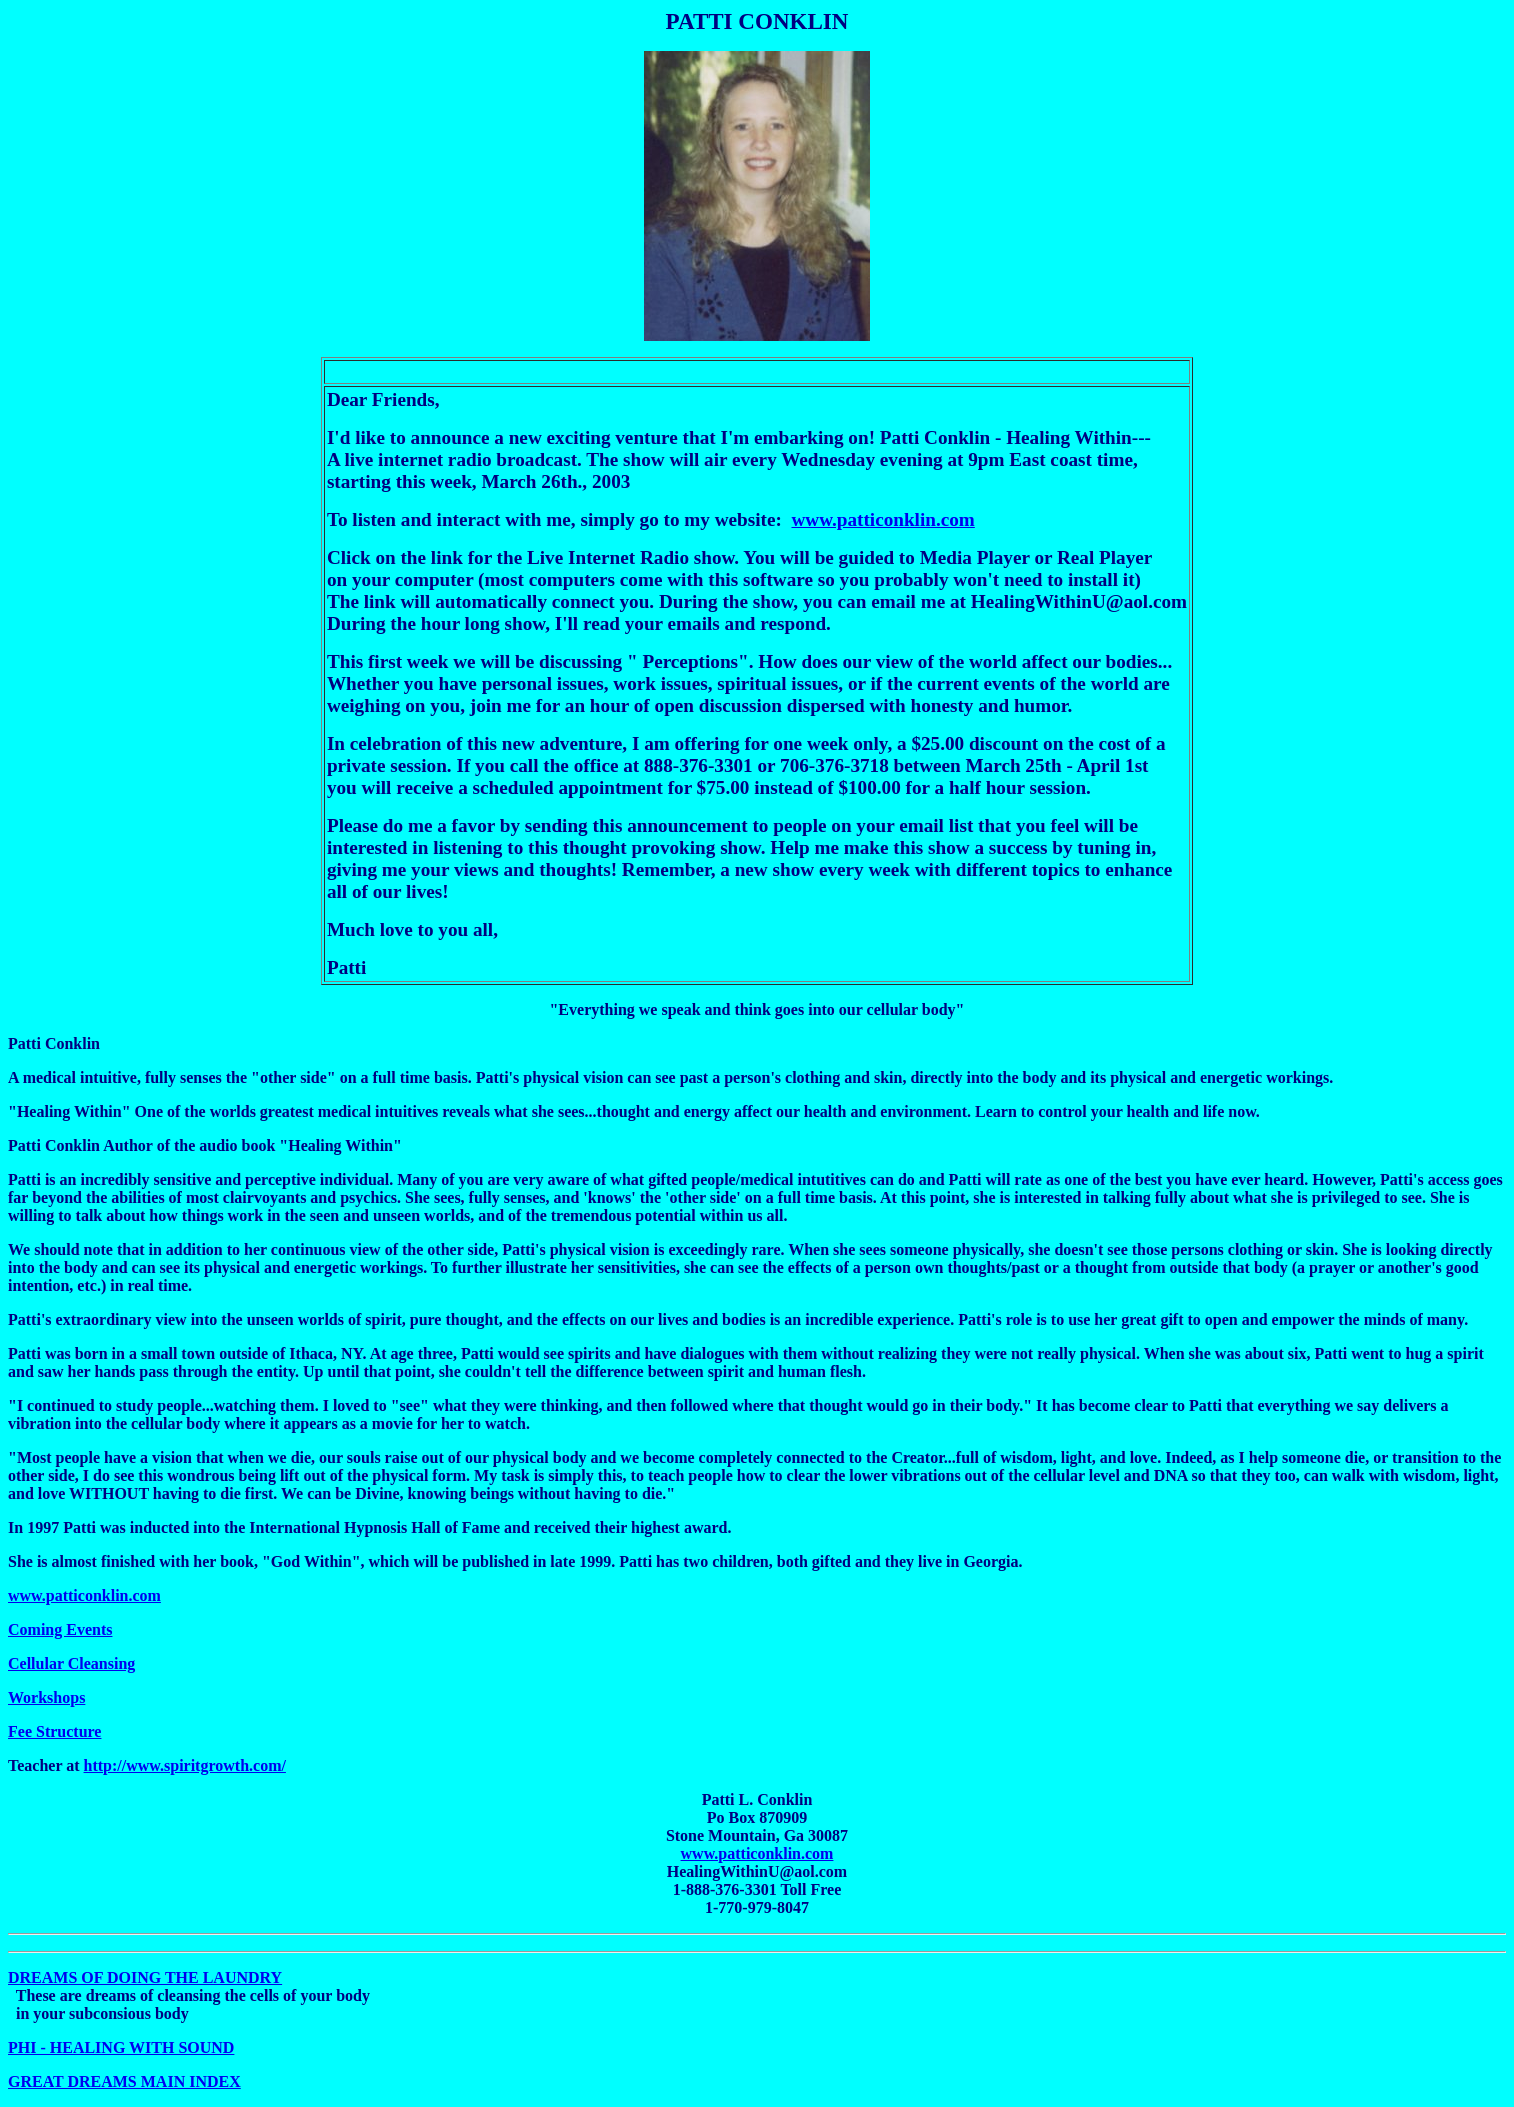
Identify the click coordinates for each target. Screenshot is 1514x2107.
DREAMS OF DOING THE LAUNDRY (145, 1977)
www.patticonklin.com (882, 519)
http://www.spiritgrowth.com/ (185, 1765)
